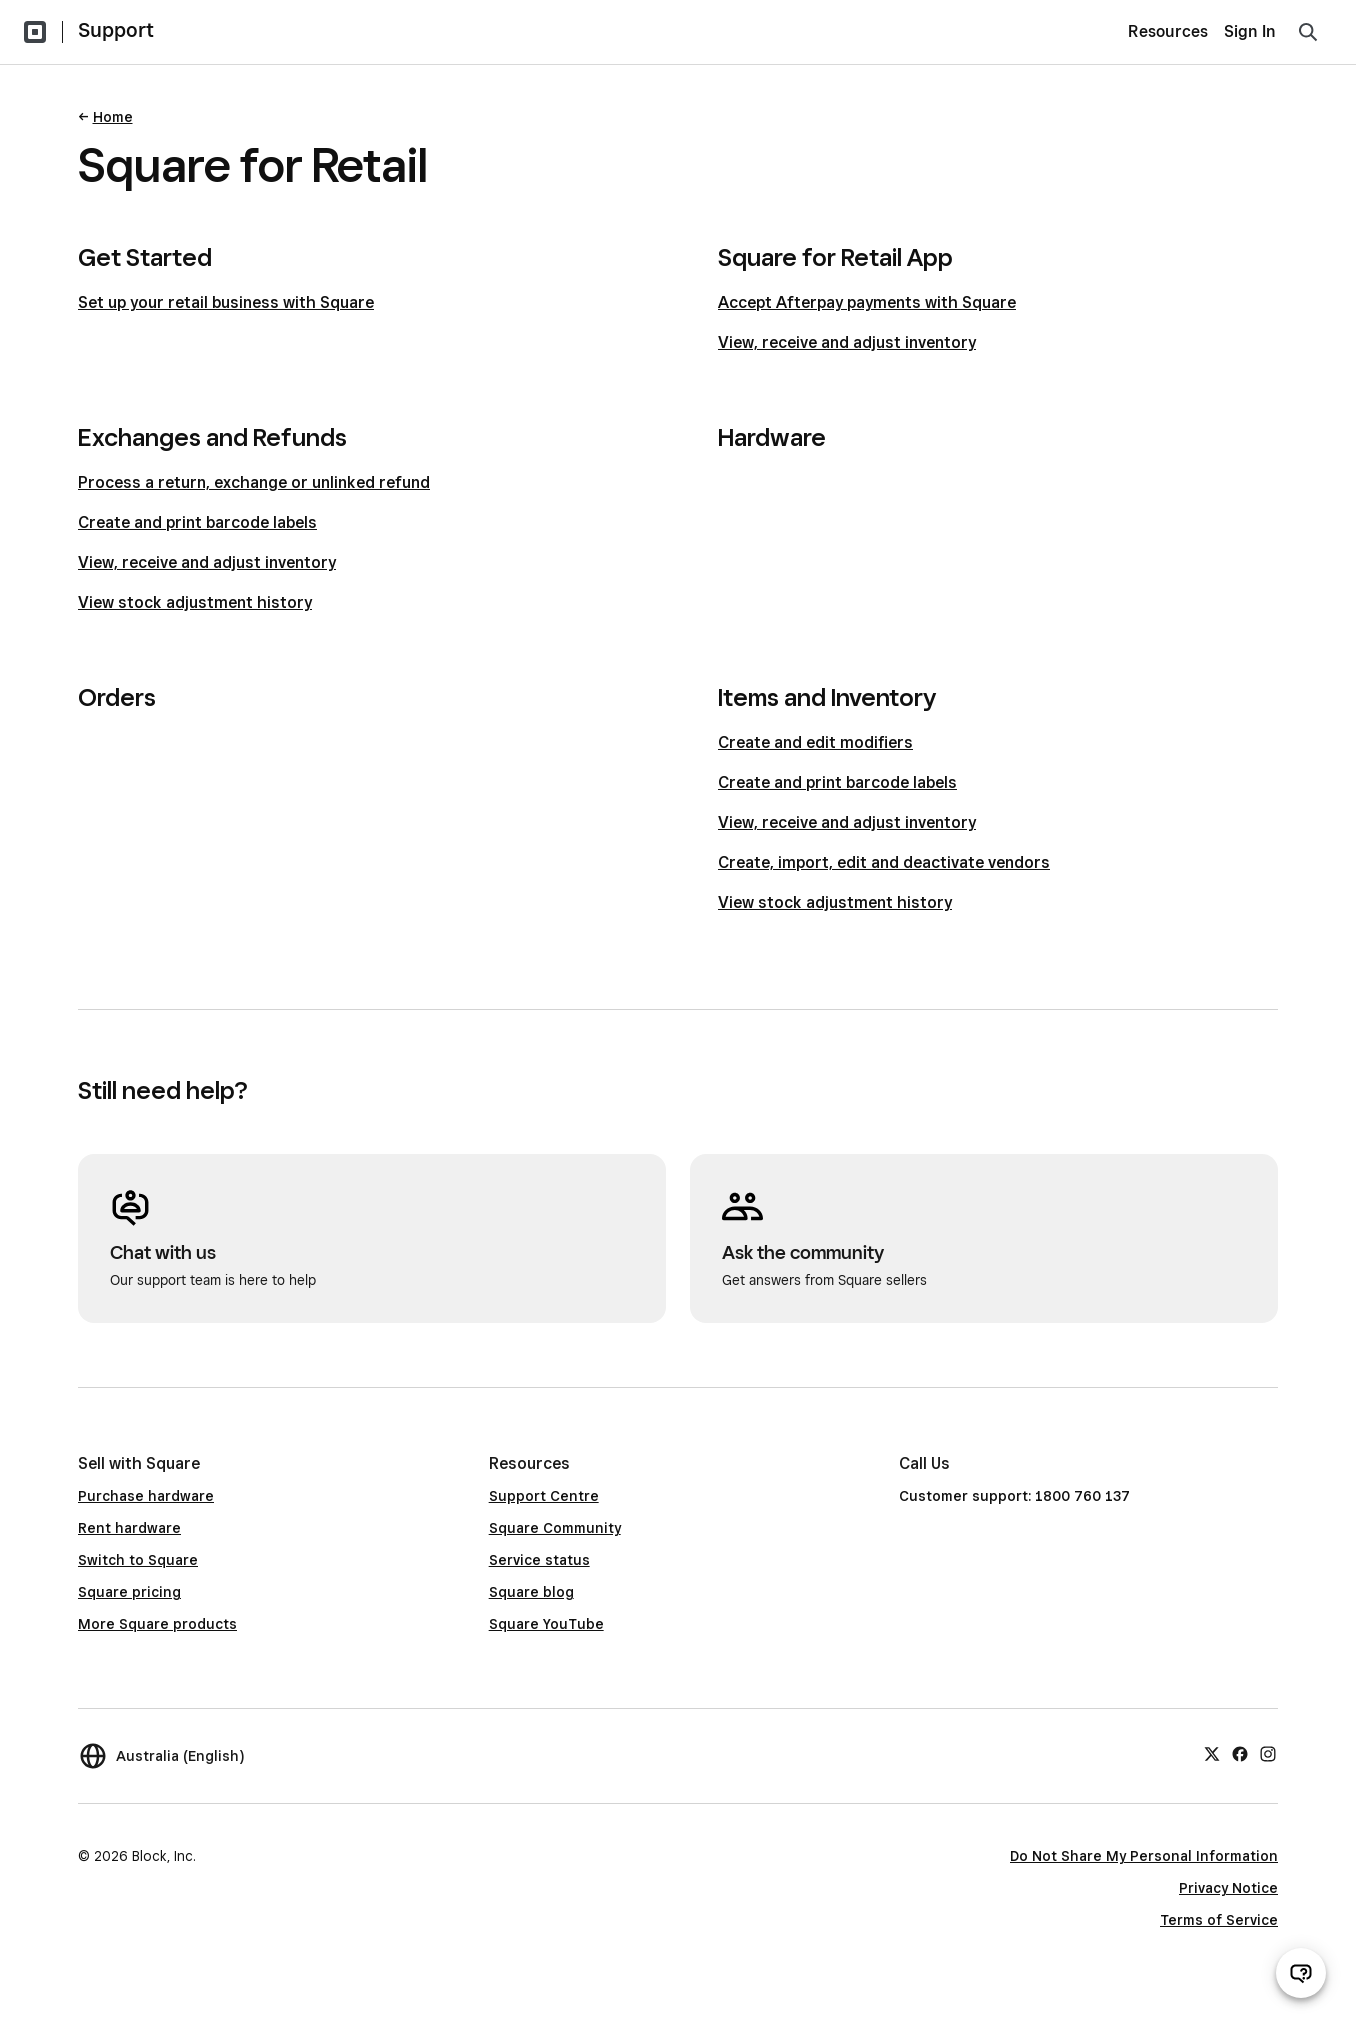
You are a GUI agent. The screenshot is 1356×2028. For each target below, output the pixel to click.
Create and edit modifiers (815, 742)
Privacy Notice (1228, 1888)
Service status (539, 1560)
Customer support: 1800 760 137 (1014, 1496)
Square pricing (129, 1592)
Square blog (531, 1592)
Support (116, 30)
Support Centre (544, 1496)
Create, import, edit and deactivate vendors (884, 862)
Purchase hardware (146, 1496)
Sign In (1250, 31)
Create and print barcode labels (197, 522)
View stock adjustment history (195, 602)
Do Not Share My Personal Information (1144, 1856)
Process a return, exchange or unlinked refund (254, 482)
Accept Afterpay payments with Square (867, 302)
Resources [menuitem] (1168, 31)
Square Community (555, 1528)
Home (113, 117)
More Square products (157, 1624)
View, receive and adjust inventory (847, 342)
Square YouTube (546, 1624)
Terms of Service (1219, 1920)
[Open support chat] (1301, 1973)
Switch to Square (138, 1560)
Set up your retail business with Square (226, 302)
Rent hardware (129, 1528)
